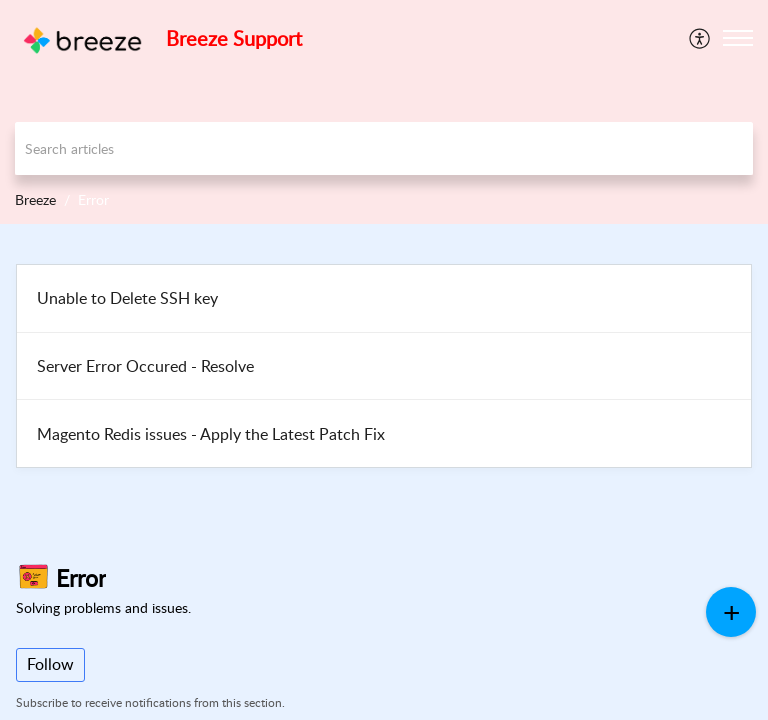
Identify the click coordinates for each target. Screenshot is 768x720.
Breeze (35, 199)
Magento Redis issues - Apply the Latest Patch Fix (211, 434)
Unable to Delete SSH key (127, 298)
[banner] (384, 112)
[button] (738, 38)
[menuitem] (700, 38)
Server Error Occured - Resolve (145, 366)
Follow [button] (50, 664)
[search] (384, 148)
